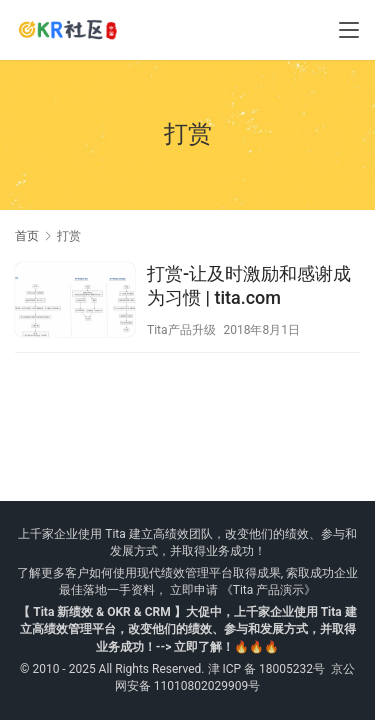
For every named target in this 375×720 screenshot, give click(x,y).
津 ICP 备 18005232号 (267, 669)
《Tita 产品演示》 (267, 590)
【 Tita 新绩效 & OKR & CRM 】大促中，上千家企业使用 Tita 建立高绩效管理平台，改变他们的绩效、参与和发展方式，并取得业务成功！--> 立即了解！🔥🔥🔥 (187, 629)
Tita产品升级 (181, 330)
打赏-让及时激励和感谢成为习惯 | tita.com (249, 285)
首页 (27, 236)
